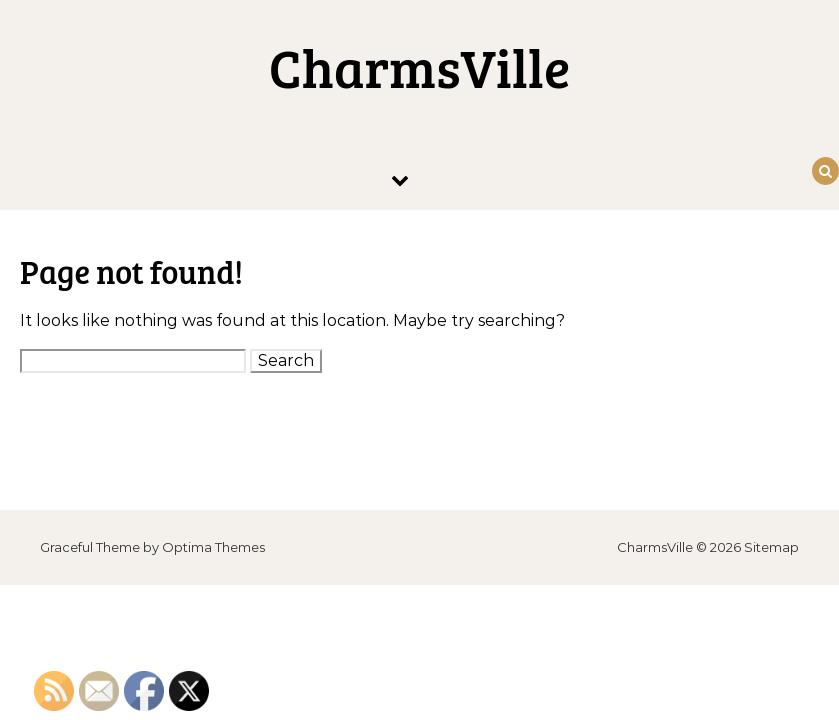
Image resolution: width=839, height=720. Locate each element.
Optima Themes (213, 547)
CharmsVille (419, 67)
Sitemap (771, 547)
